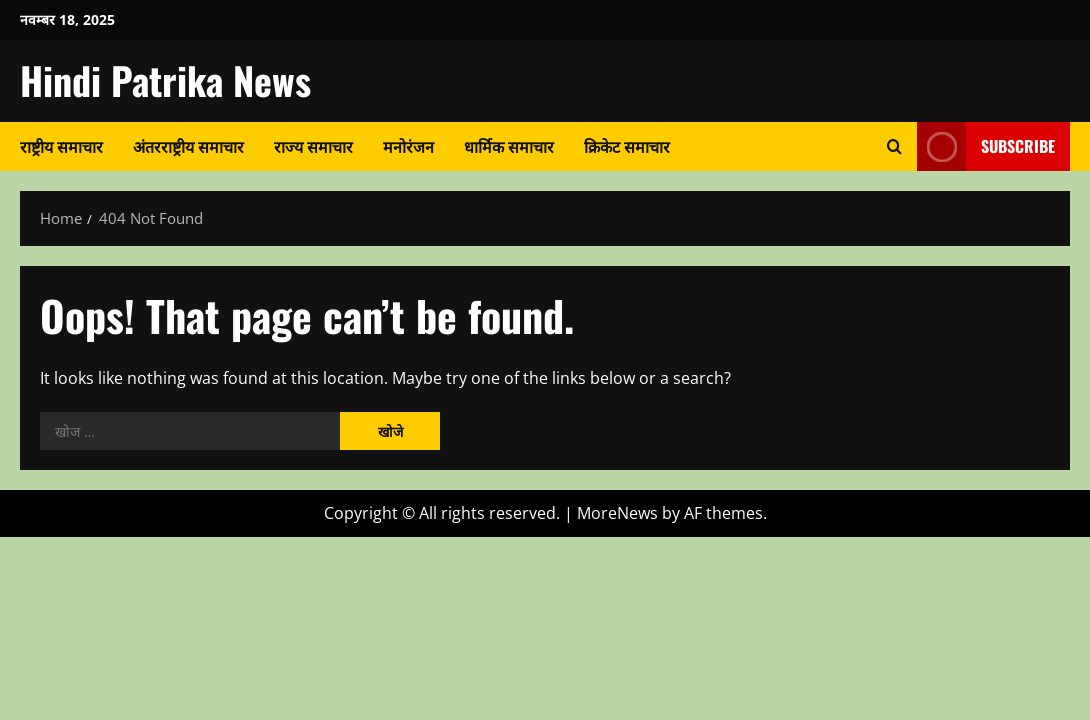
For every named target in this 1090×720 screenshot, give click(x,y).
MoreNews (617, 513)
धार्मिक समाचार (509, 146)
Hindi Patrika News (165, 80)
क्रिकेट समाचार (627, 146)
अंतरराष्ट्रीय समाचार (188, 146)
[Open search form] (894, 146)
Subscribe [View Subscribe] (986, 146)
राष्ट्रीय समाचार (61, 146)
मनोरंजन (408, 146)
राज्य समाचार (313, 146)
